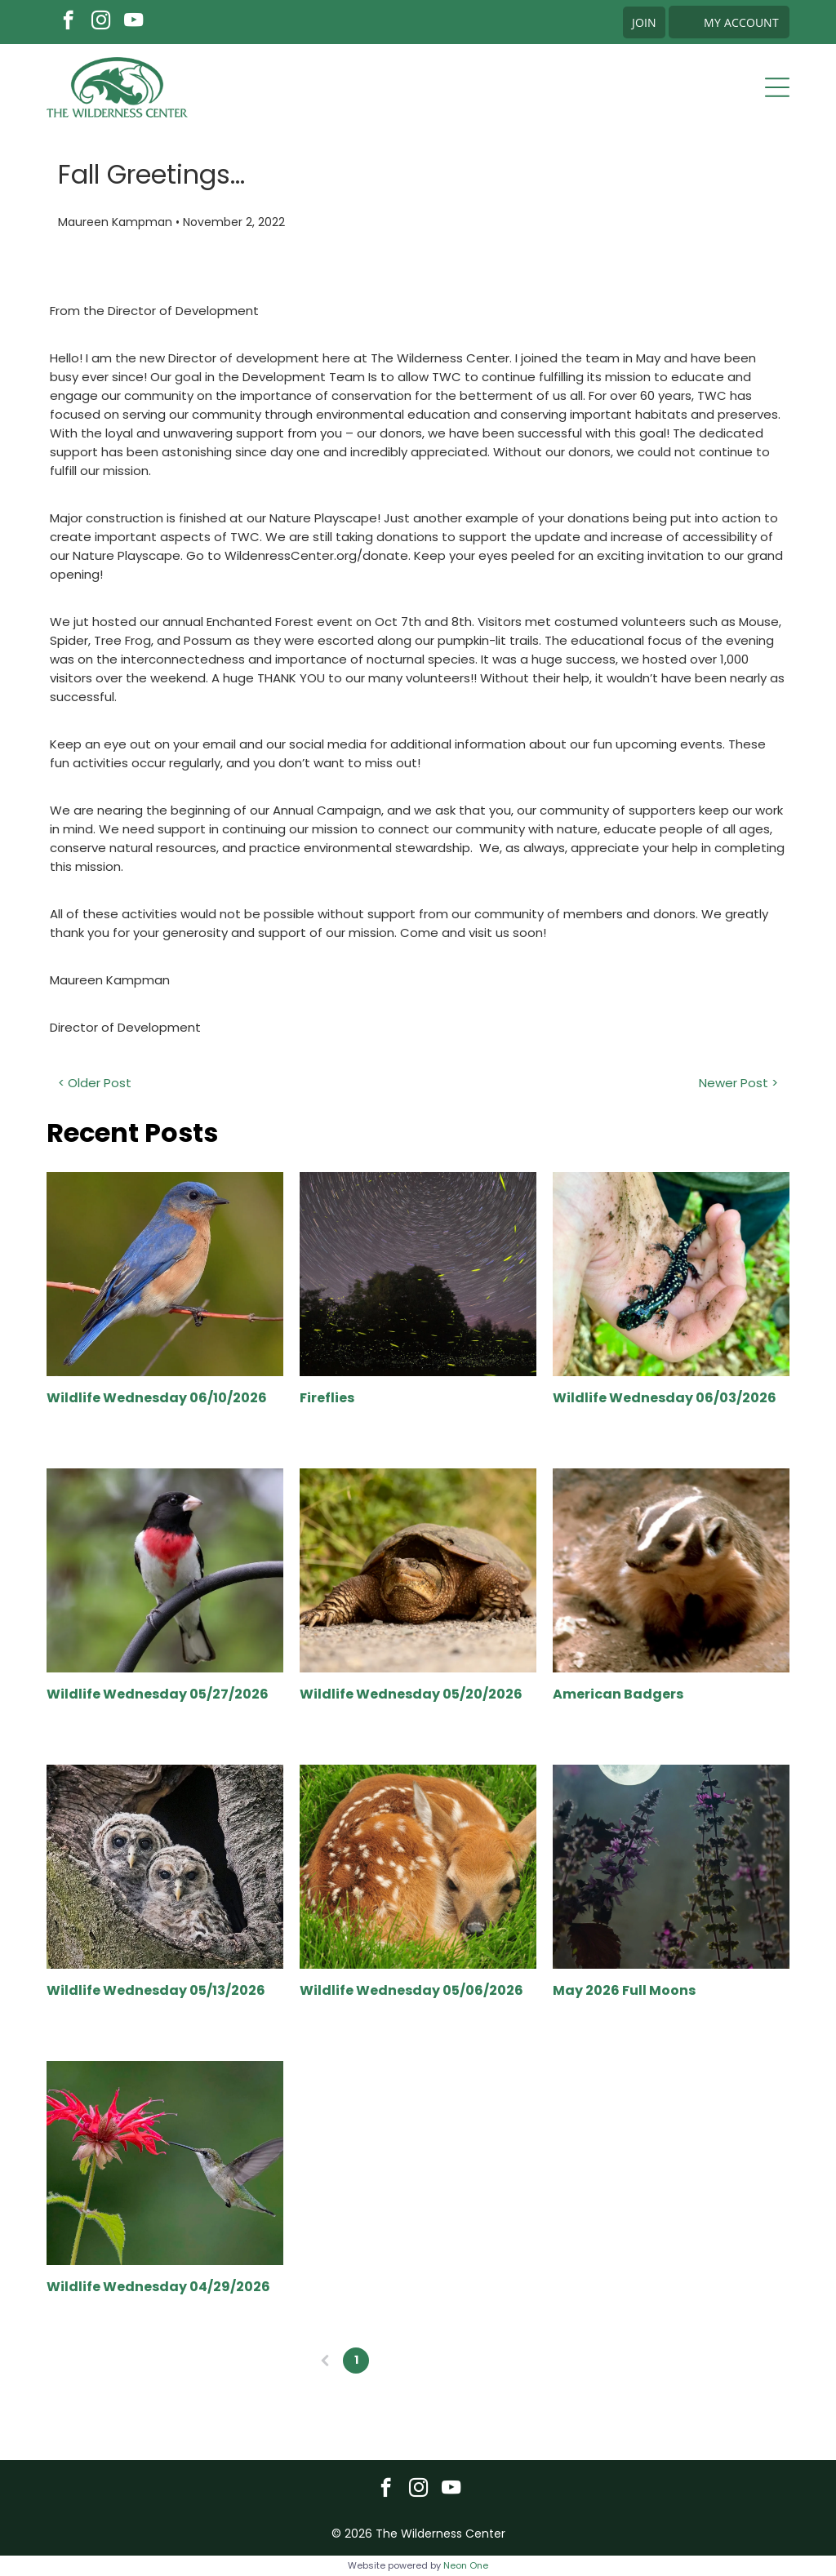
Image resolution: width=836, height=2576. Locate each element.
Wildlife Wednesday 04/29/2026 (158, 2286)
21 (480, 2360)
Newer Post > (738, 1082)
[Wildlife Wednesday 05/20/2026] (418, 1570)
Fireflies (327, 1397)
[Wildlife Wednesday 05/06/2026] (418, 1867)
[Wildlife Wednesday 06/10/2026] (165, 1274)
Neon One (465, 2565)
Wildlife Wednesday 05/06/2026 (411, 1990)
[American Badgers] (671, 1570)
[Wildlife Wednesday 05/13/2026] (165, 1867)
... (449, 2360)
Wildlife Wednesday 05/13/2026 (156, 1990)
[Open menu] (777, 87)
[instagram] (101, 22)
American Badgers (618, 1694)
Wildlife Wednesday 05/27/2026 (158, 1694)
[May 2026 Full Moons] (671, 1867)
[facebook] (68, 22)
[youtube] (133, 22)
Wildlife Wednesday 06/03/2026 (664, 1397)
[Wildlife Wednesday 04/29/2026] (165, 2163)
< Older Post (94, 1082)
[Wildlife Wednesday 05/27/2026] (165, 1570)
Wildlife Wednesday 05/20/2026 (411, 1694)
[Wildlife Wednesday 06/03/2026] (671, 1274)
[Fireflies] (418, 1274)
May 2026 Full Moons (624, 1990)
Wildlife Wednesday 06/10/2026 (157, 1397)
